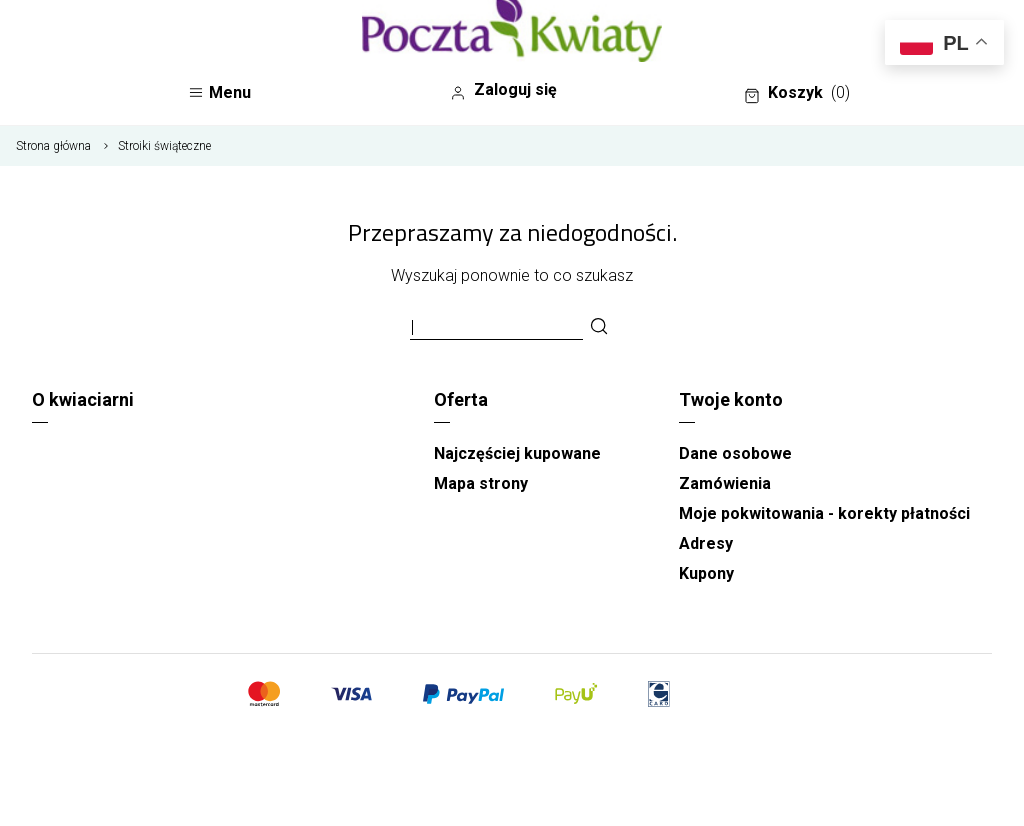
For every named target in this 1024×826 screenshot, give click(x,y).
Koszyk (797, 93)
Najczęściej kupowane (517, 453)
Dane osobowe (735, 453)
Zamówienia (725, 483)
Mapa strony (481, 483)
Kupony (706, 573)
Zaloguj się (503, 90)
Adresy (706, 543)
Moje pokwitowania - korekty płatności (824, 513)
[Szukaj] (599, 327)
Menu (219, 92)
